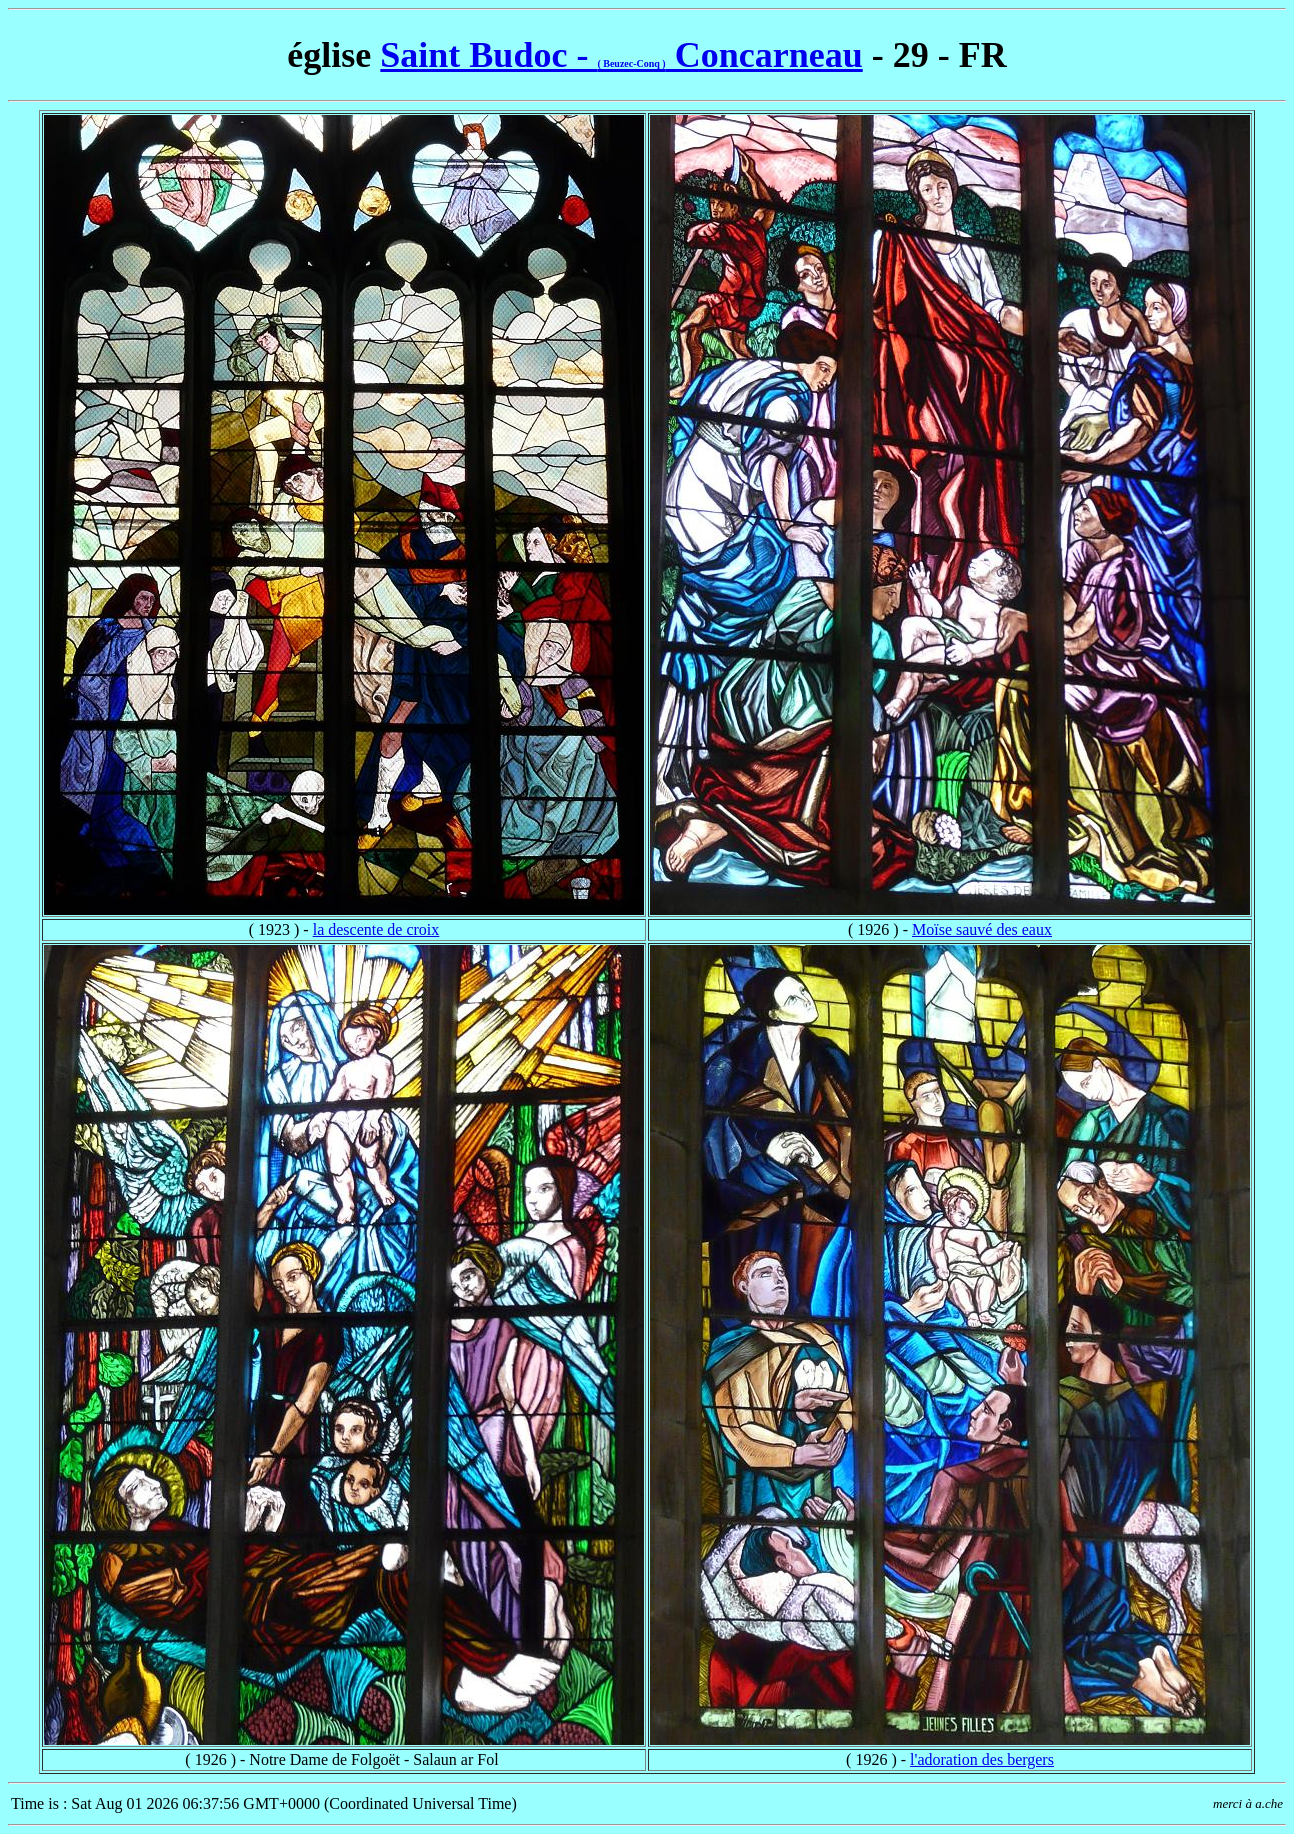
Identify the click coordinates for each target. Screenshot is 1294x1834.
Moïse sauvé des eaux (982, 929)
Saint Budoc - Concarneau (621, 55)
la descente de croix (376, 929)
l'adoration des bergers (982, 1759)
